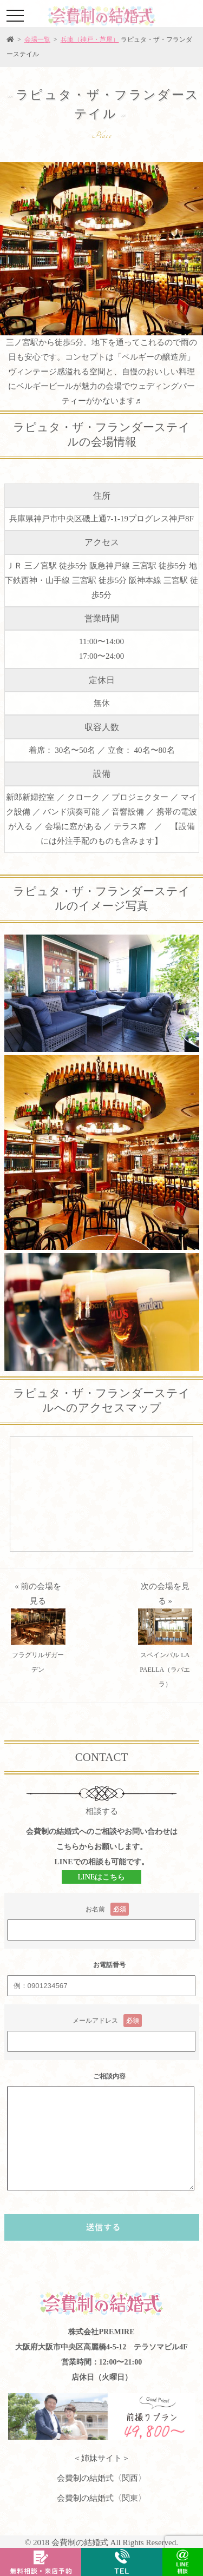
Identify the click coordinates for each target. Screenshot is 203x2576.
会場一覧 (37, 39)
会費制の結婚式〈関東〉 (101, 2498)
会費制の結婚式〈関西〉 (101, 2478)
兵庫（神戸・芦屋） (90, 39)
